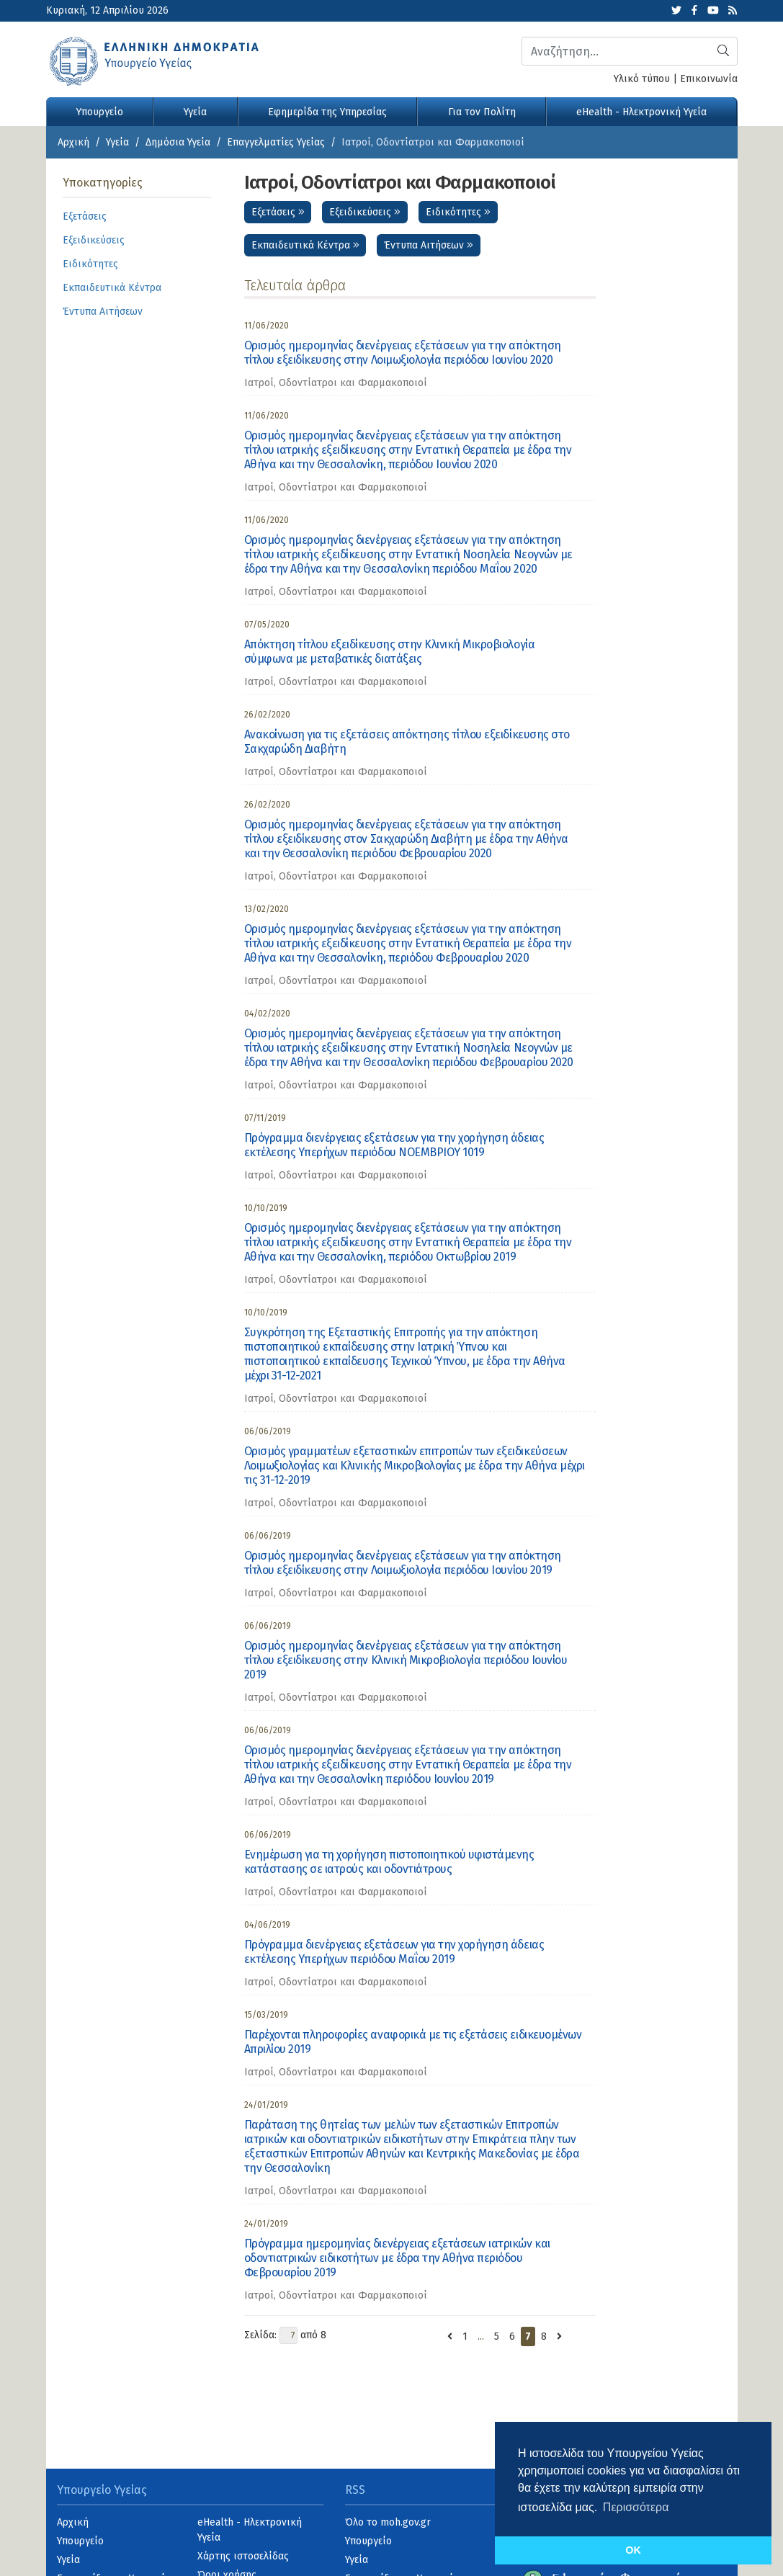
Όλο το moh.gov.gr (388, 2522)
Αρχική (73, 142)
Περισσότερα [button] (636, 2507)
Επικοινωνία (709, 79)
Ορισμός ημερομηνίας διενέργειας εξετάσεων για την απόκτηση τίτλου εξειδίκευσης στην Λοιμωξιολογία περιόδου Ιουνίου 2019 (402, 1563)
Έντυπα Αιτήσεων (428, 245)
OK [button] (633, 2550)
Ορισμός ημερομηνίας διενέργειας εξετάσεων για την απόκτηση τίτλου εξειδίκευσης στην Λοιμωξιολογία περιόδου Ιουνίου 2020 (402, 353)
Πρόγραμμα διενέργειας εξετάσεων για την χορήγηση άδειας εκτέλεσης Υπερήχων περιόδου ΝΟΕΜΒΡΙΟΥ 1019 (394, 1145)
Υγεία (195, 112)
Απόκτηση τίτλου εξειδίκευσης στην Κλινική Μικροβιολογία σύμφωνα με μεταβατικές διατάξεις (389, 652)
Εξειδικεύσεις (365, 212)
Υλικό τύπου (642, 79)
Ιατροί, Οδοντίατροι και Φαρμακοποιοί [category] (335, 383)
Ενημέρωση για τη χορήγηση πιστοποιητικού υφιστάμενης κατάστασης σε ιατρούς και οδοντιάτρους (389, 1862)
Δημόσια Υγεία (178, 142)
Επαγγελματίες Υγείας (276, 142)
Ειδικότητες (458, 212)
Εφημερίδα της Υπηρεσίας (327, 112)
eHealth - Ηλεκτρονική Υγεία (641, 112)
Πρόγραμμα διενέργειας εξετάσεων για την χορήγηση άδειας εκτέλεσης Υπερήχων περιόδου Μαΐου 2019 (394, 1952)
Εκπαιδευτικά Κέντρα (305, 245)
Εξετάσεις (278, 212)
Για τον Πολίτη (482, 112)
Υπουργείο (99, 112)
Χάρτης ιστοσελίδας (243, 2556)
